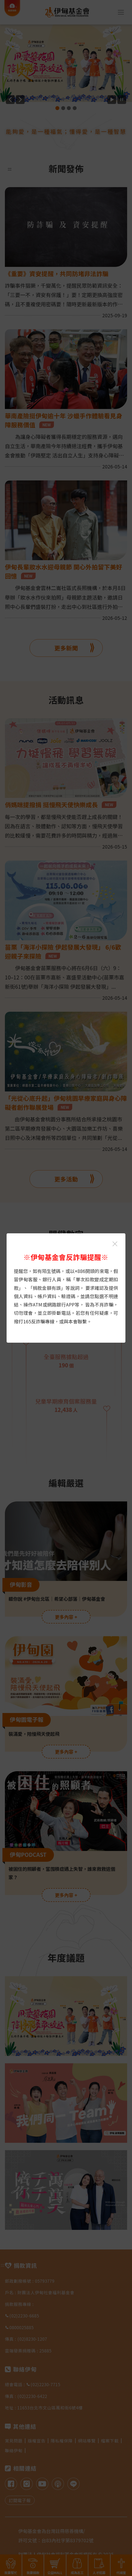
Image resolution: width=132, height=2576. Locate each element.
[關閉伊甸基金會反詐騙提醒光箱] (115, 1244)
